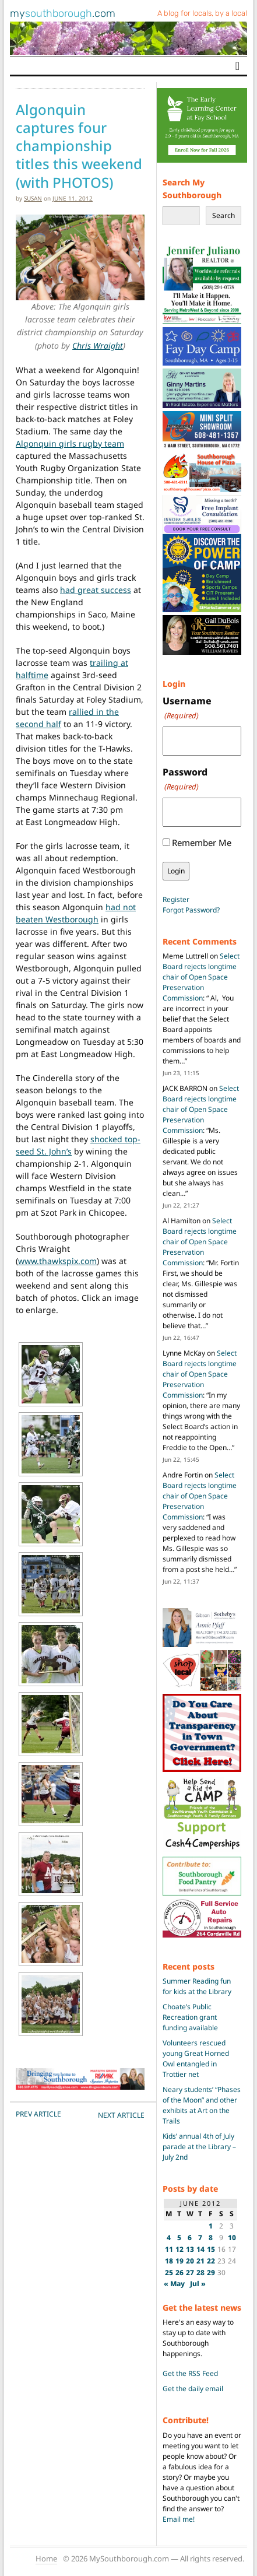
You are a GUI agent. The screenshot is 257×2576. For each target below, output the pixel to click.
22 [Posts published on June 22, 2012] (211, 2261)
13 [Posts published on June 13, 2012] (190, 2249)
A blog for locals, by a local (202, 13)
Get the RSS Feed (190, 2373)
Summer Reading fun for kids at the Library (197, 1986)
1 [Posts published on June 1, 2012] (211, 2226)
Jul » (198, 2284)
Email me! (179, 2519)
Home (46, 2558)
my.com (62, 13)
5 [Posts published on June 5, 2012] (179, 2237)
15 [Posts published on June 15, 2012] (211, 2249)
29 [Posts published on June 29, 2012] (211, 2272)
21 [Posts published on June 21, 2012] (200, 2261)
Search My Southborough (192, 189)
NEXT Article (121, 2115)
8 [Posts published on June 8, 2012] (211, 2237)
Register (176, 899)
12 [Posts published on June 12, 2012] (179, 2249)
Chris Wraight (97, 345)
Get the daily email (193, 2388)
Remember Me (201, 842)
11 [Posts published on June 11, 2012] (169, 2249)
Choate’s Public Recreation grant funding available (190, 2017)
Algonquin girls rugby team (70, 443)
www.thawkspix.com (57, 1260)
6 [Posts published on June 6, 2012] (190, 2237)
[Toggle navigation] (237, 66)
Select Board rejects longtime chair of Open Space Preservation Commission (201, 977)
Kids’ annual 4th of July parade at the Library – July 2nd (199, 2146)
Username (187, 708)
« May (174, 2284)
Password (185, 779)
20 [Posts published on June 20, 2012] (190, 2261)
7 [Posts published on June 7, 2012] (200, 2237)
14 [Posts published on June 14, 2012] (200, 2249)
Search (223, 215)
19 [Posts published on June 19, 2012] (179, 2261)
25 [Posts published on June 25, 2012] (169, 2272)
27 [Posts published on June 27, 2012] (190, 2272)
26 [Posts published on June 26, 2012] (179, 2272)
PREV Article (38, 2114)
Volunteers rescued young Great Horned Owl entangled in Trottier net (196, 2058)
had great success (95, 589)
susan (33, 198)
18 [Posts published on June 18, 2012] (169, 2261)
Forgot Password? (191, 910)
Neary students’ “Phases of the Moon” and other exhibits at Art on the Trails (202, 2105)
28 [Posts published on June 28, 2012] (200, 2272)
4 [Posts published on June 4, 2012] (169, 2237)
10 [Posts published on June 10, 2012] (232, 2237)
